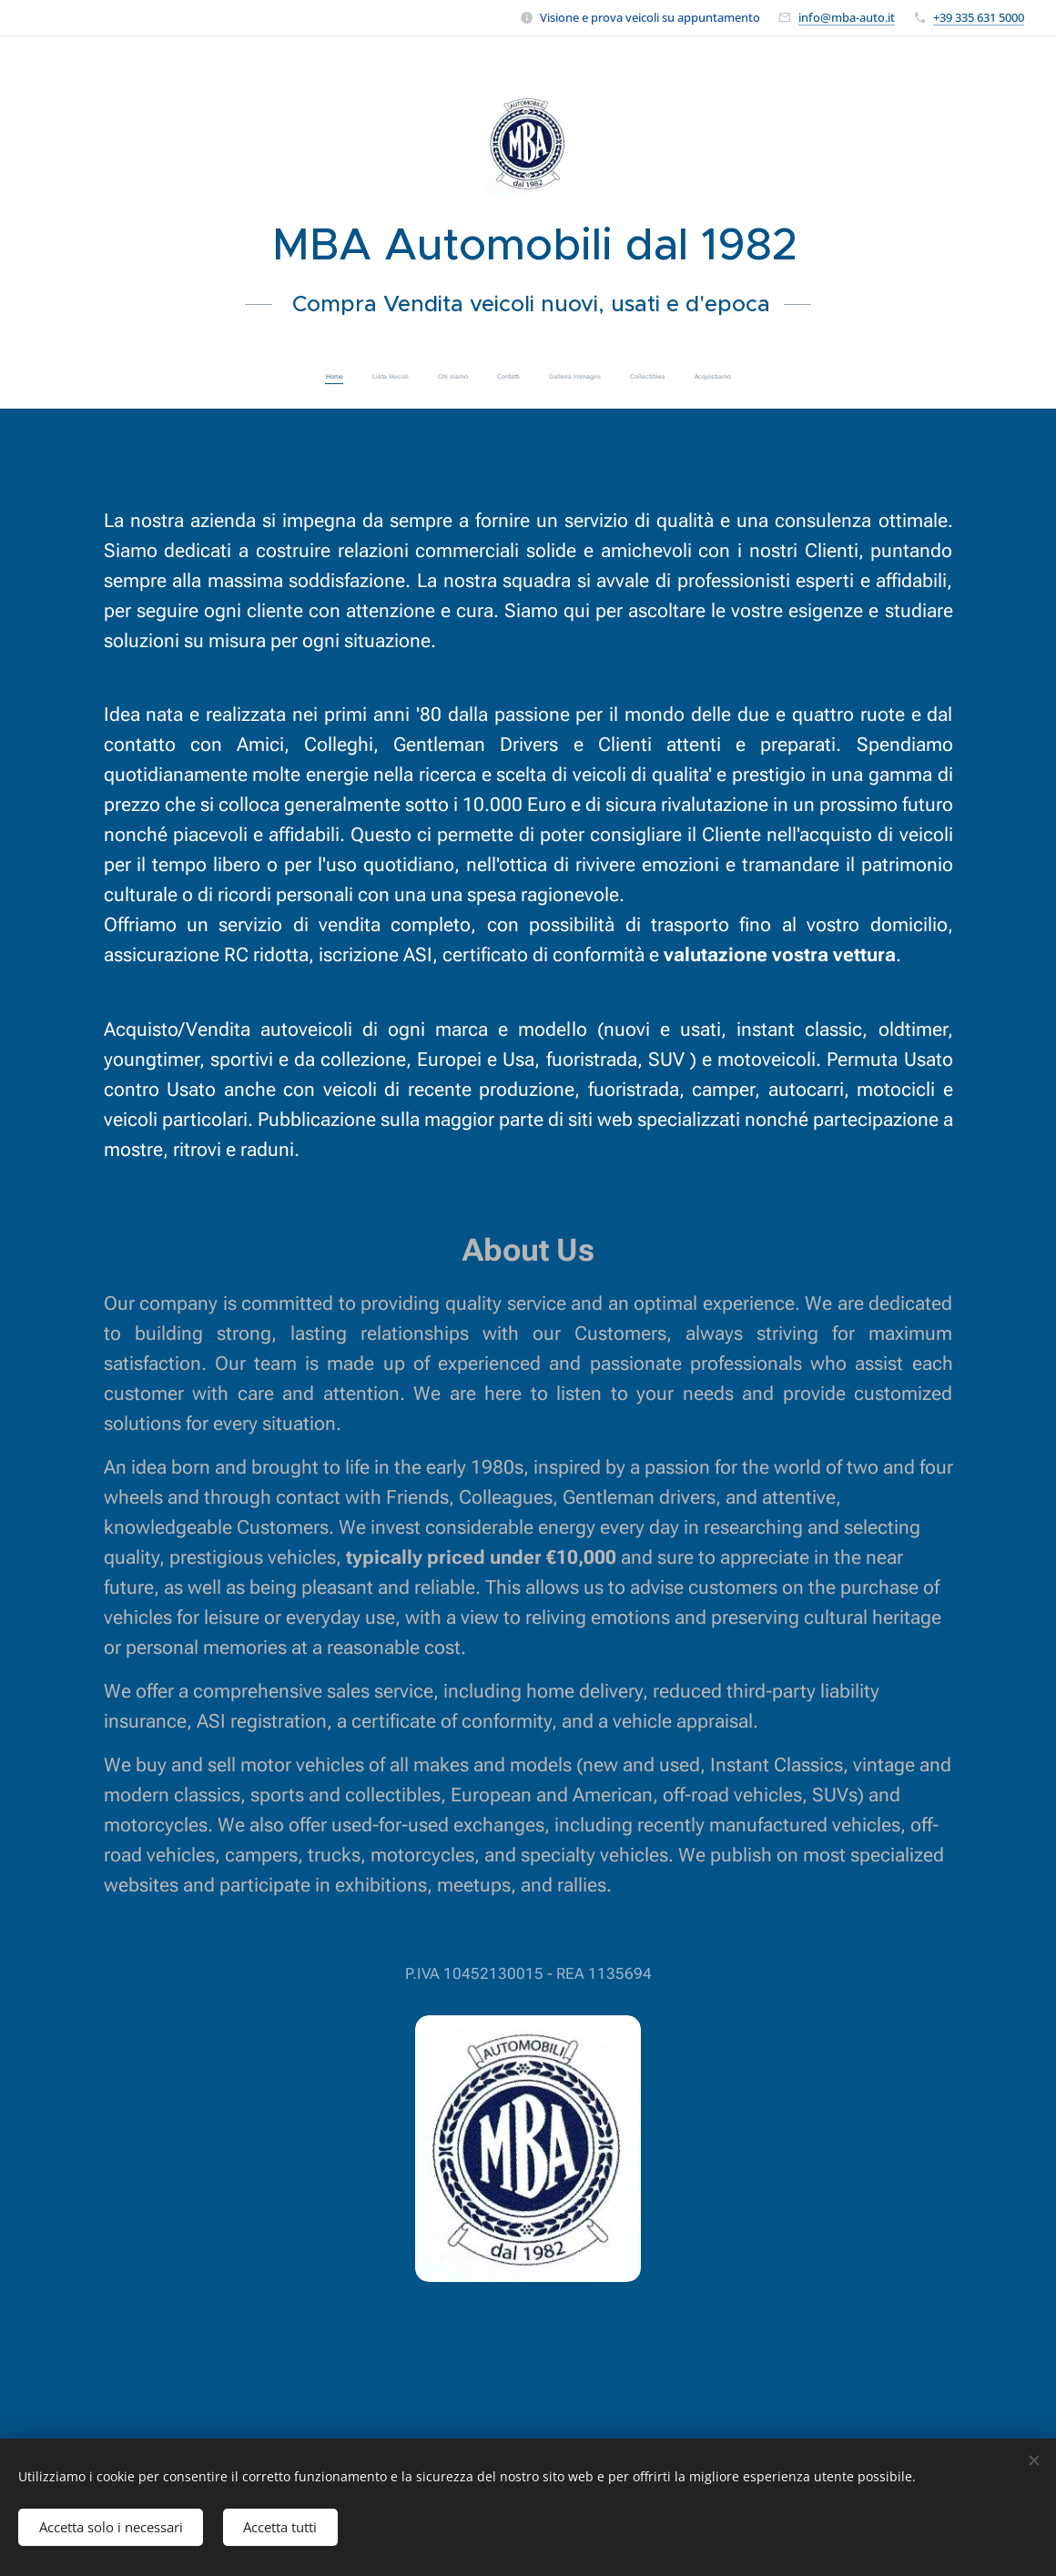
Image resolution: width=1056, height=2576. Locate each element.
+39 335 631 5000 (978, 17)
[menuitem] (448, 377)
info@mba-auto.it (846, 17)
